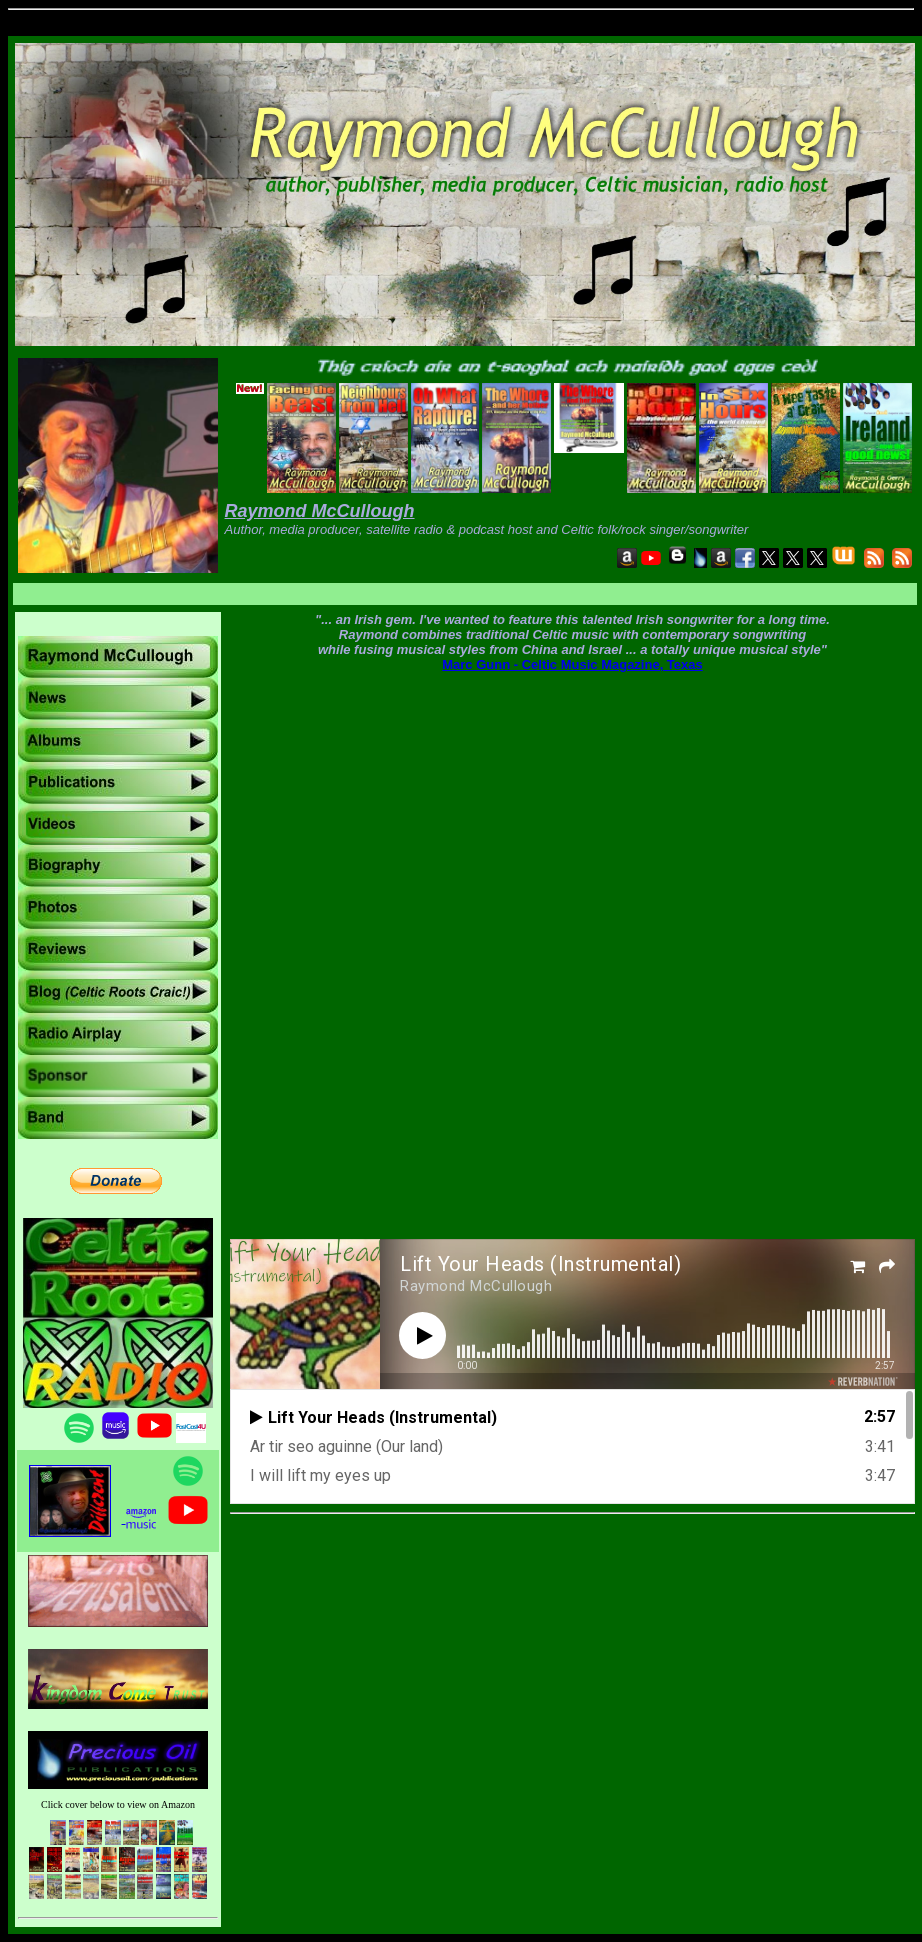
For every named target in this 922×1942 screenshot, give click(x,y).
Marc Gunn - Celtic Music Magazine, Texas (572, 664)
